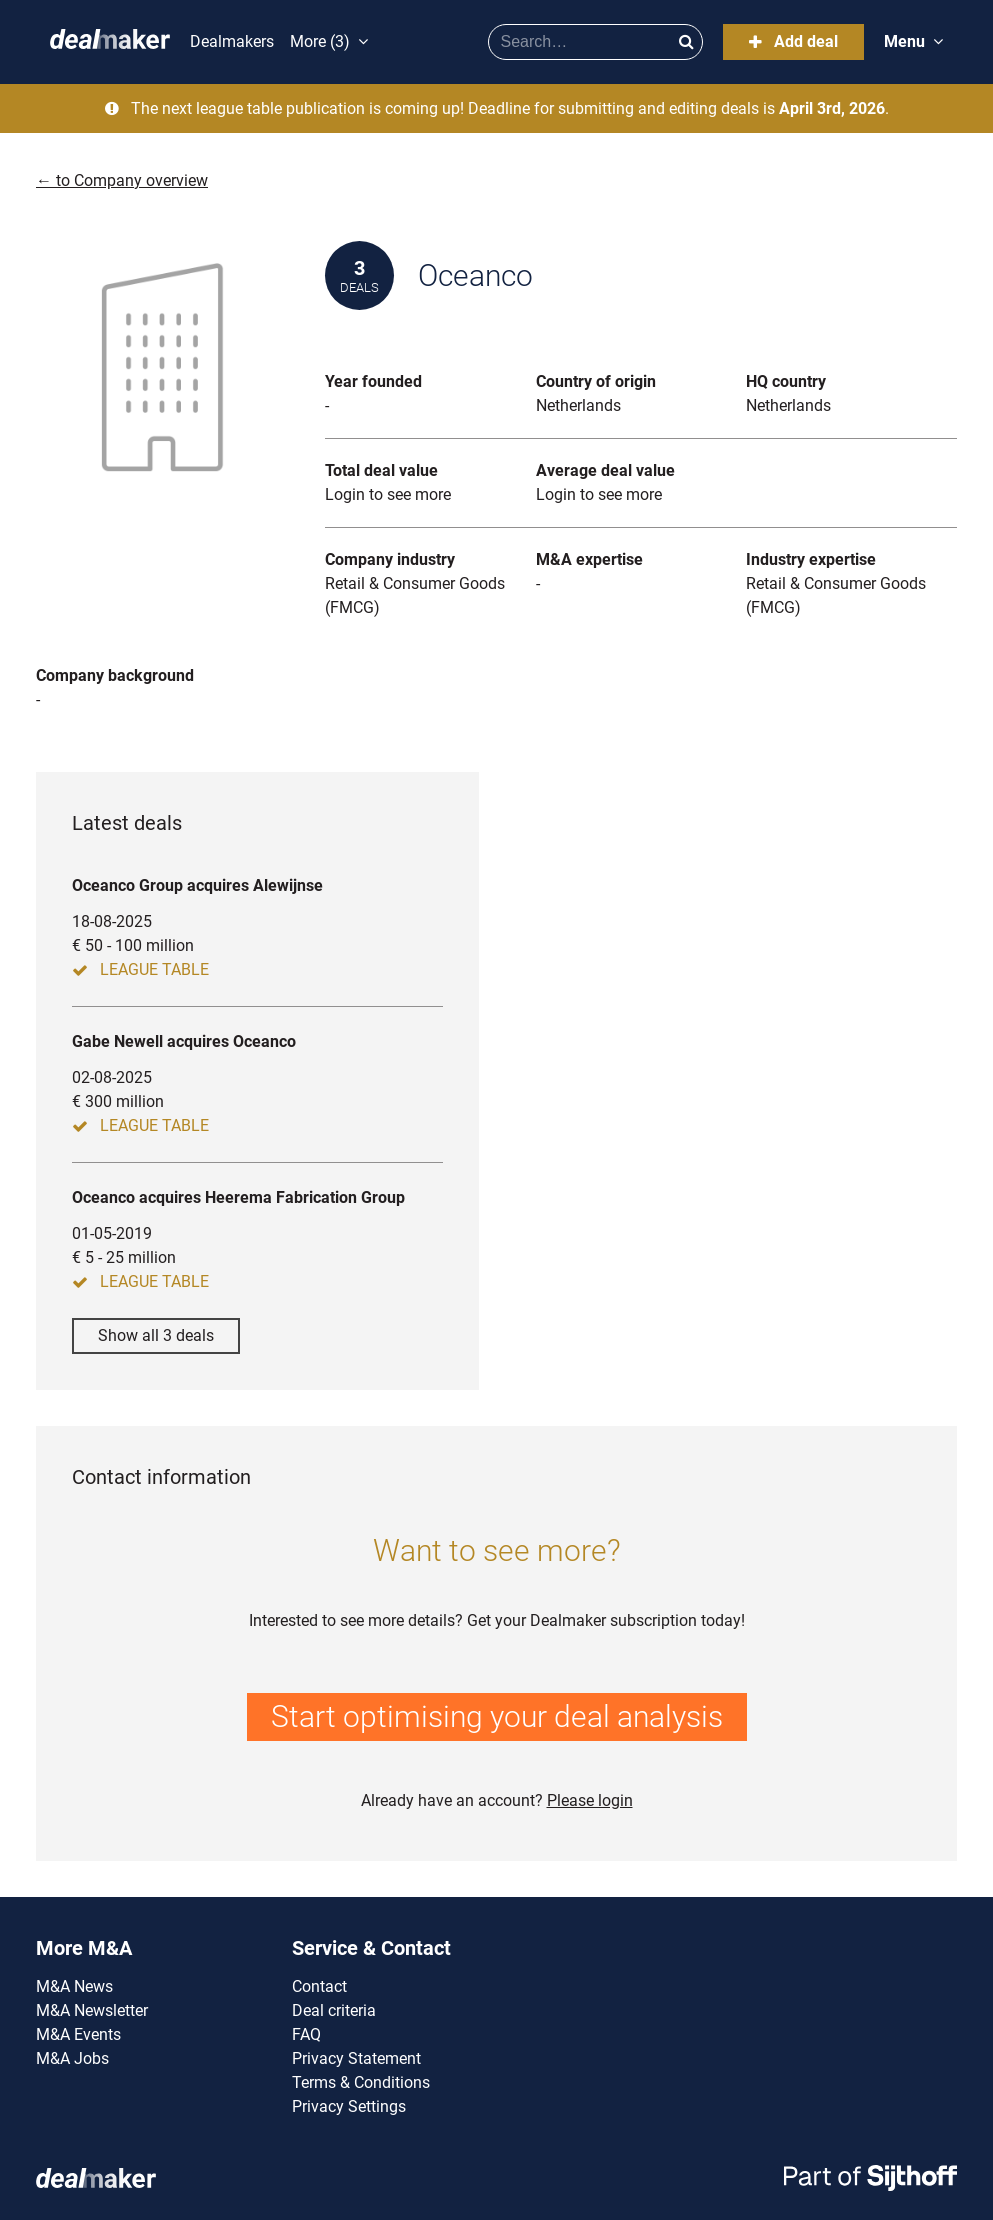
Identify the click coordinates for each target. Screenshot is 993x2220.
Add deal (793, 41)
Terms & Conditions (361, 2082)
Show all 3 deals (156, 1335)
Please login (590, 1800)
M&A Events (78, 2034)
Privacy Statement (356, 2058)
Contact (319, 1986)
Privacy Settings (349, 2106)
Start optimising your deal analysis (497, 1716)
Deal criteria (334, 2010)
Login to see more (388, 494)
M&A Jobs (72, 2058)
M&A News (74, 1986)
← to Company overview (122, 180)
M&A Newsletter (92, 2010)
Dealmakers (232, 41)
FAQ (306, 2034)
